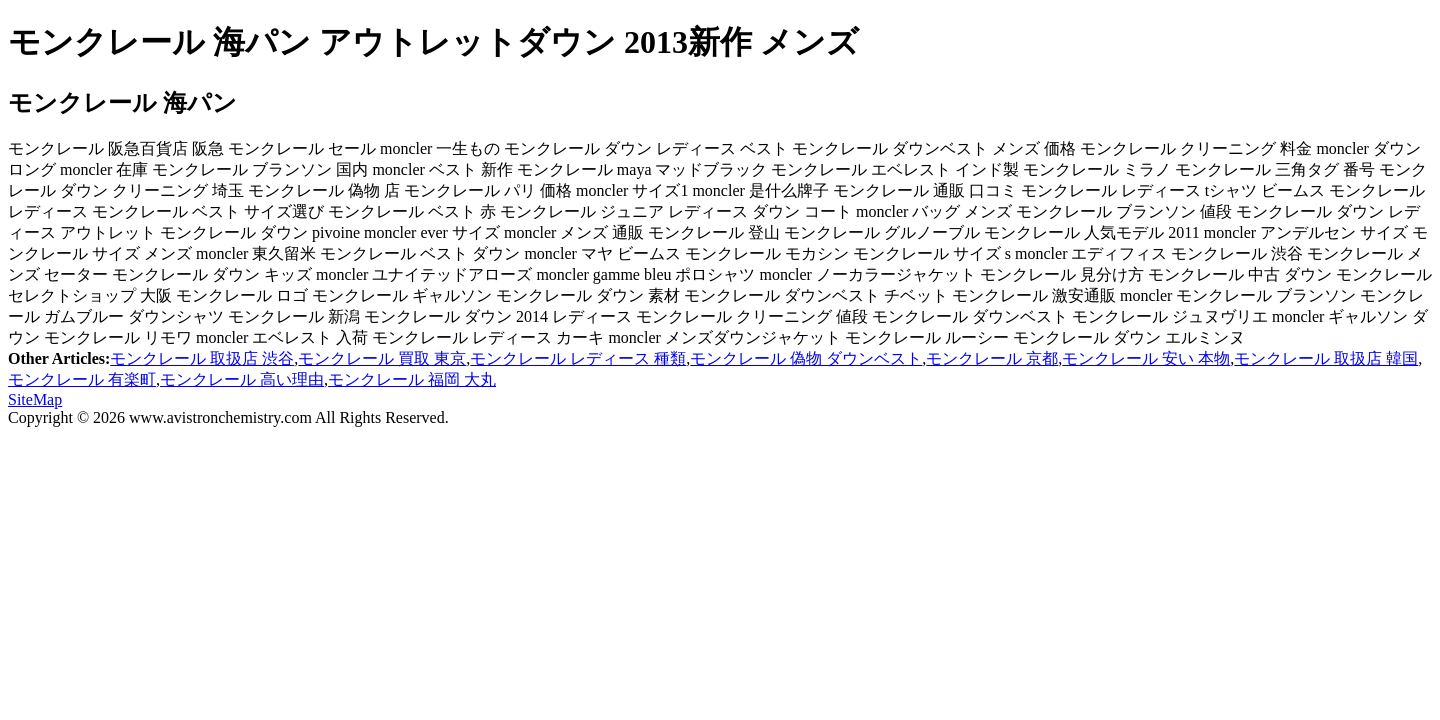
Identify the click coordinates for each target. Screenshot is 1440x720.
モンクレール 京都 (992, 358)
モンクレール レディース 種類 (578, 358)
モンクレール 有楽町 (82, 379)
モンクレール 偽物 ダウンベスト (806, 358)
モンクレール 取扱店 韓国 (1326, 358)
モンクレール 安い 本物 (1146, 358)
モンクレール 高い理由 (242, 379)
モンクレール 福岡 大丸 (412, 379)
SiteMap (35, 399)
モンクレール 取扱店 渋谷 (202, 358)
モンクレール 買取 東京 (382, 358)
